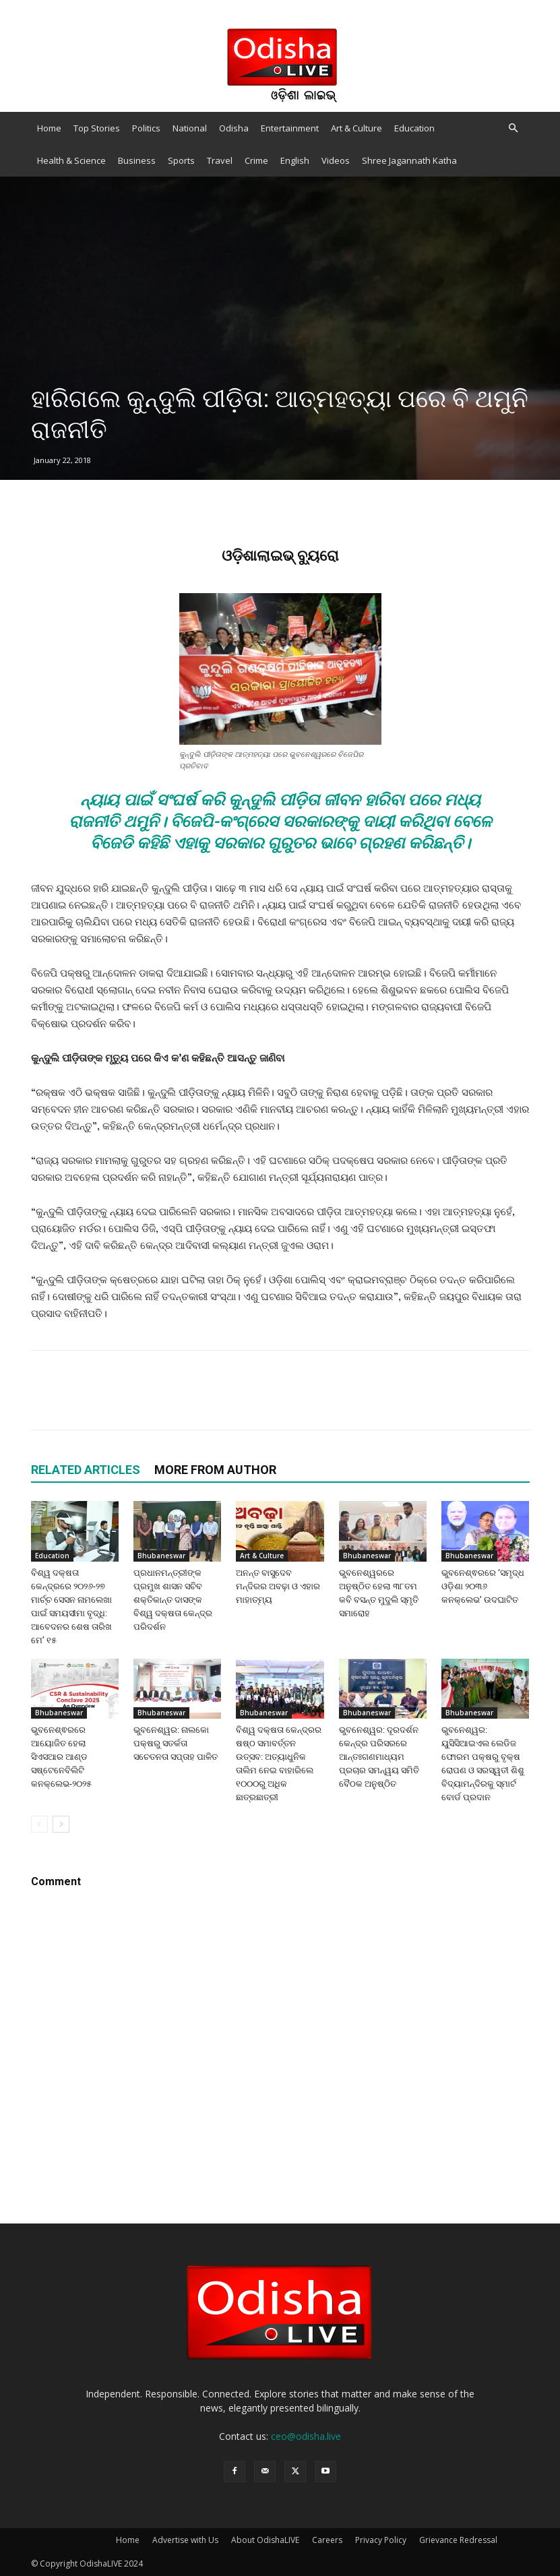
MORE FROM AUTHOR (215, 1470)
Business (137, 160)
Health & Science (71, 160)
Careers (327, 2540)
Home (49, 128)
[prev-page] (39, 1824)
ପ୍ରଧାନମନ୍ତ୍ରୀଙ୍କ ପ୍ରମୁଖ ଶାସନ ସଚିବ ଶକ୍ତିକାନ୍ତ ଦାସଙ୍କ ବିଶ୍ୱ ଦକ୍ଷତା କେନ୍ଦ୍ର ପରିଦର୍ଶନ (172, 1600)
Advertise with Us (185, 2540)
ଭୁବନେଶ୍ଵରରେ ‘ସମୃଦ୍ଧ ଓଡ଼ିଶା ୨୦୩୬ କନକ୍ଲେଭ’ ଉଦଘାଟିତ (482, 1586)
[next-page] (61, 1824)
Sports (181, 160)
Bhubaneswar (161, 1555)
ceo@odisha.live (306, 2436)
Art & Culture (356, 128)
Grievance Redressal (458, 2540)
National (190, 128)
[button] (513, 128)
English (294, 160)
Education (414, 128)
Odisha (234, 128)
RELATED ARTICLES (85, 1470)
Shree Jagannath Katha (409, 160)
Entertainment (290, 128)
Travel (219, 160)
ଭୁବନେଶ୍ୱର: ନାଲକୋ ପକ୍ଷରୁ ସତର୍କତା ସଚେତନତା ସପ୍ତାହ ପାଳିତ (175, 1743)
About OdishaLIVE (265, 2540)
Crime (256, 160)
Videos (335, 160)
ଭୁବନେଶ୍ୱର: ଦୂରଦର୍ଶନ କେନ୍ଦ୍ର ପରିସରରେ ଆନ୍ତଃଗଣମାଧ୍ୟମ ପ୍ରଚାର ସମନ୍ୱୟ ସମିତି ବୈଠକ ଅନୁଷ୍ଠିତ (379, 1757)
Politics (146, 128)
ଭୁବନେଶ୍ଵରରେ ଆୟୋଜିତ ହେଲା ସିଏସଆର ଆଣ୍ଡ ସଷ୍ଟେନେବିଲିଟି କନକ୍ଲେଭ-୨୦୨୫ (61, 1757)
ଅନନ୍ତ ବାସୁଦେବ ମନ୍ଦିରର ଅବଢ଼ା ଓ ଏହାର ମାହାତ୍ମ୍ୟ (278, 1586)
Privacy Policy (380, 2540)
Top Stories (96, 128)
